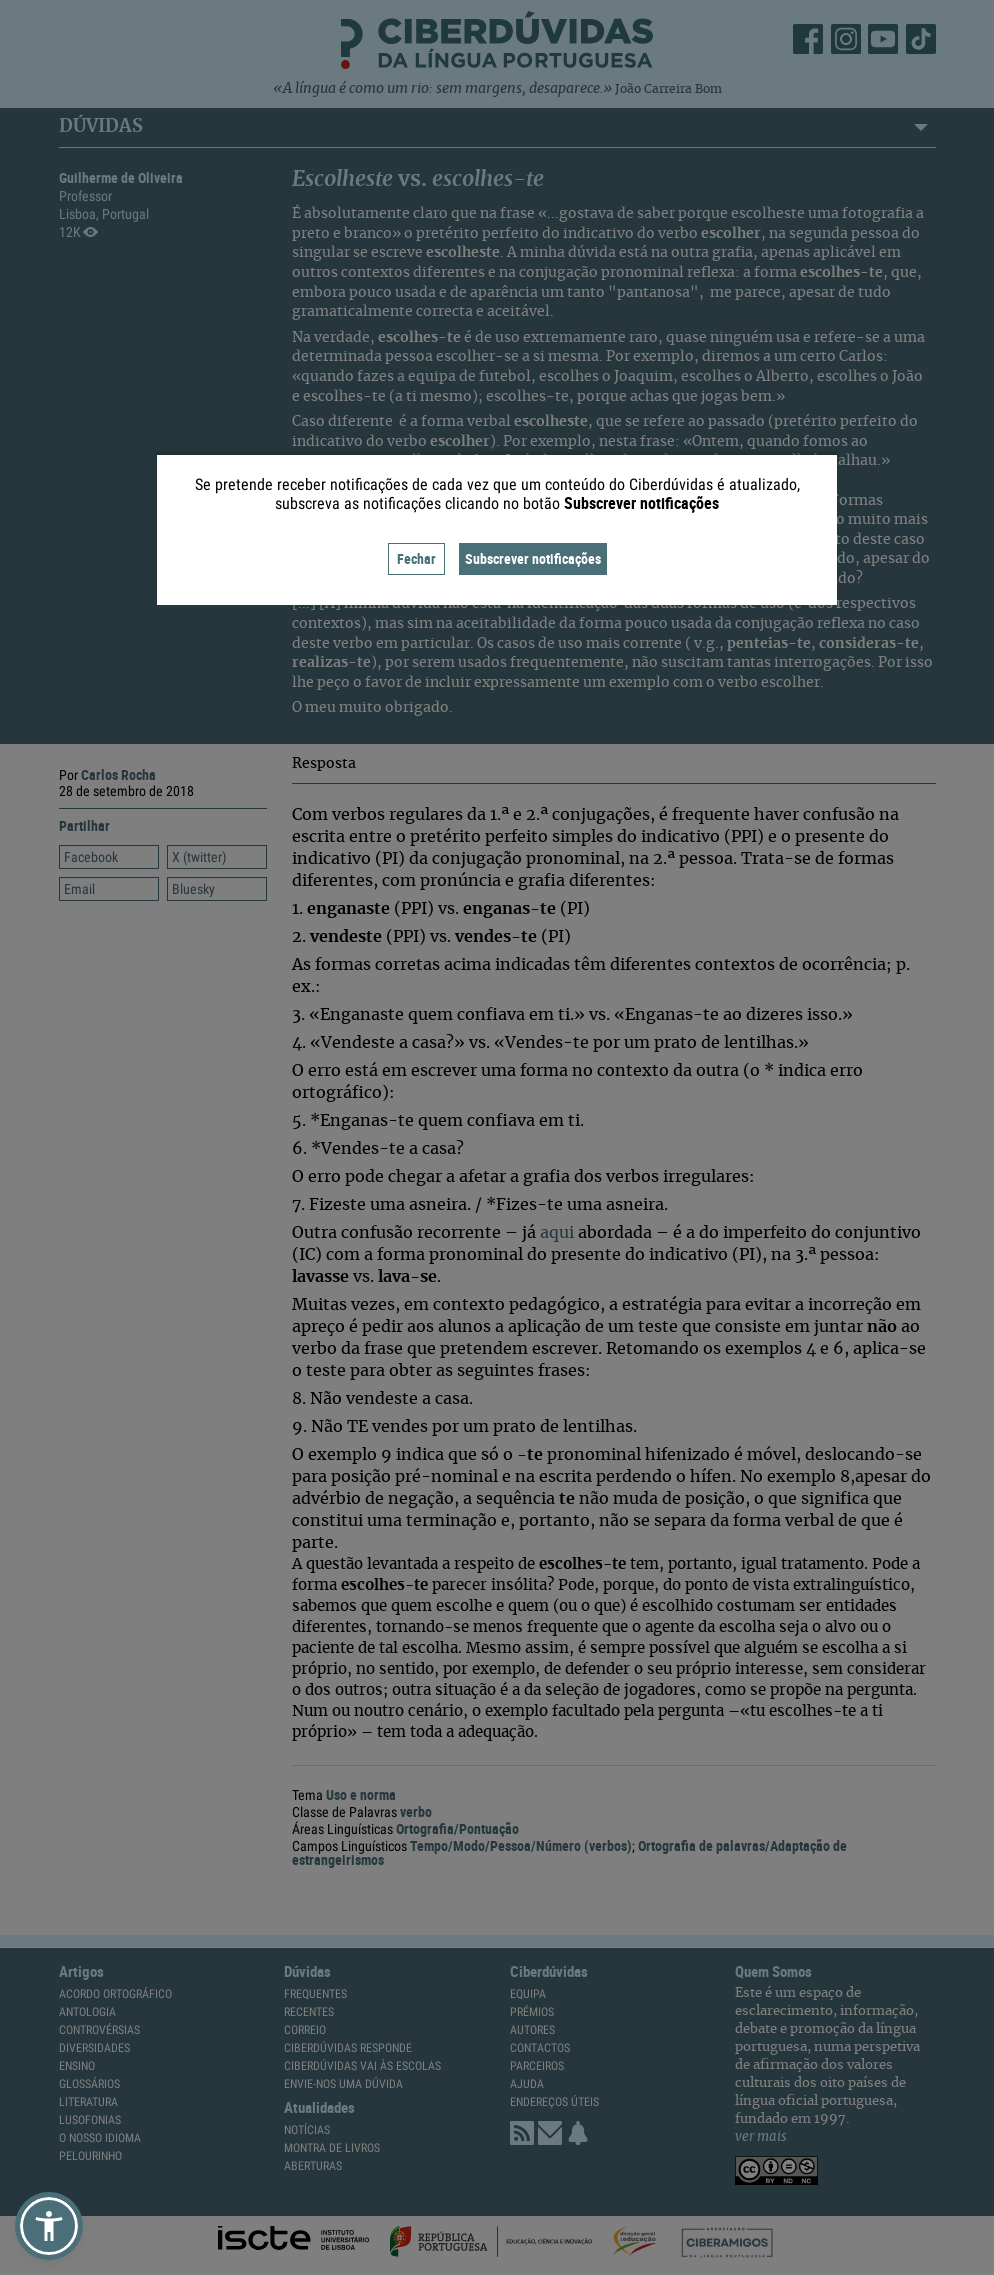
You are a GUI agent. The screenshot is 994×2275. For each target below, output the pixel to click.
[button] (49, 2226)
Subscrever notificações (533, 558)
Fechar (416, 558)
